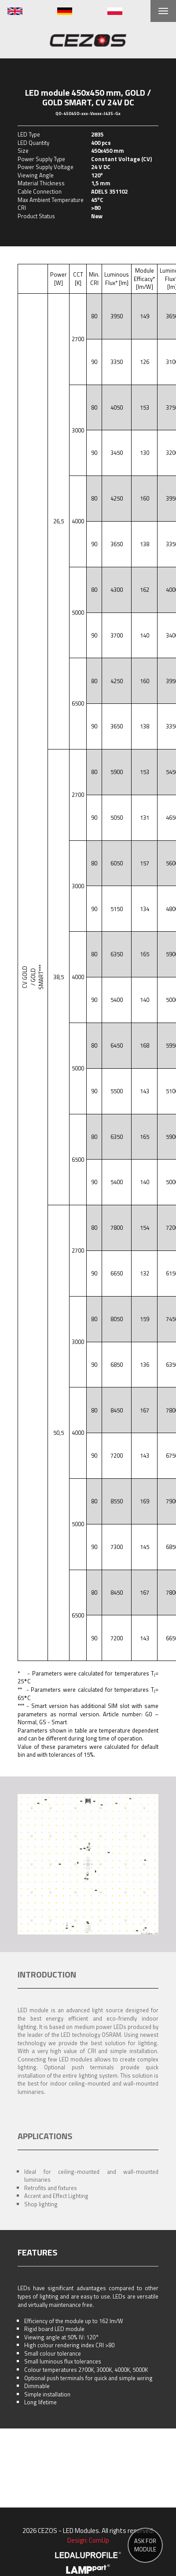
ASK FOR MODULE (145, 2545)
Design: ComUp (88, 2540)
